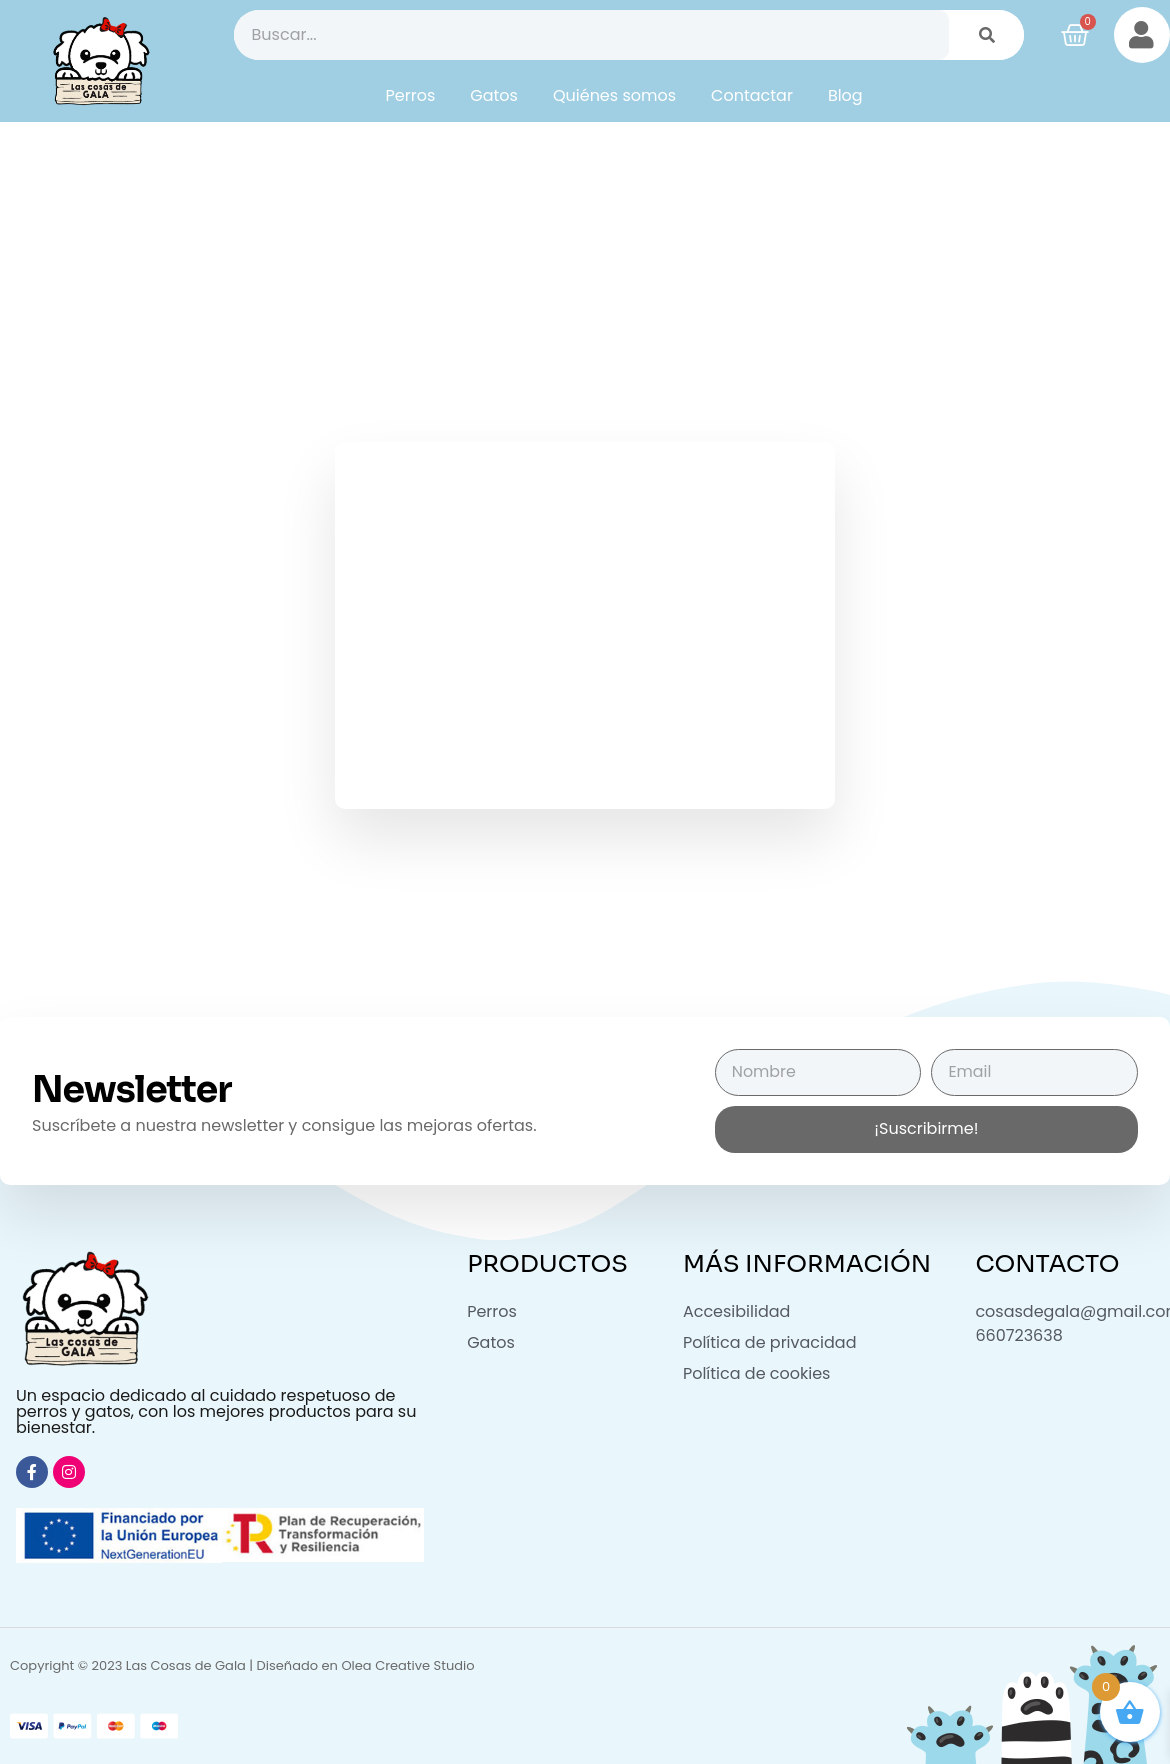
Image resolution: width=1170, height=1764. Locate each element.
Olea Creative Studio (407, 1665)
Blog (845, 95)
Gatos (494, 95)
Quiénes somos (614, 95)
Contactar (752, 95)
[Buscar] (986, 35)
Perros (411, 95)
